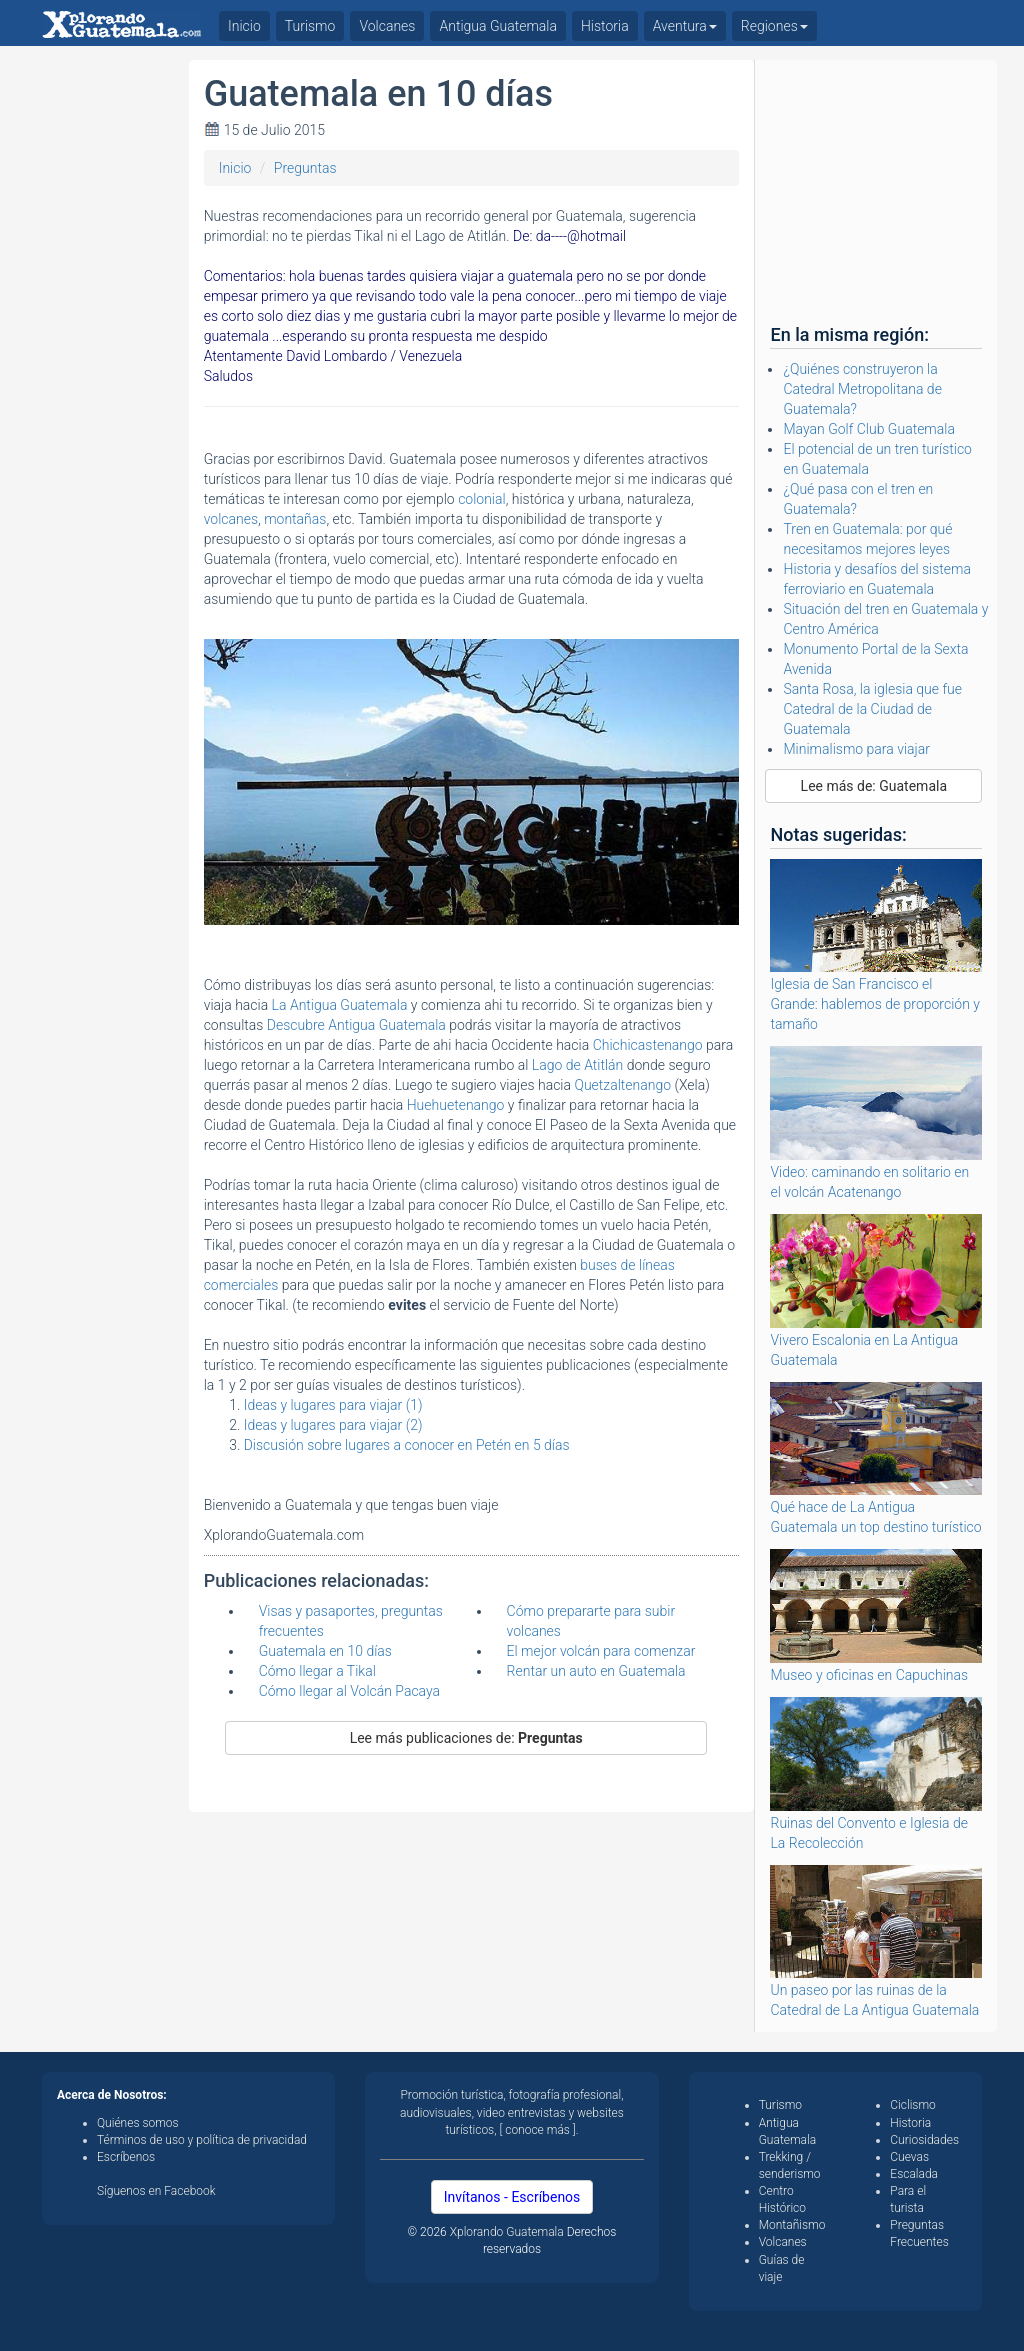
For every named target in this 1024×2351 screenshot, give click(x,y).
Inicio (235, 168)
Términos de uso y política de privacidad (202, 2140)
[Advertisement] (108, 360)
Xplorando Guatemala (508, 2232)
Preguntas (305, 168)
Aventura (685, 26)
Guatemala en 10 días (325, 1651)
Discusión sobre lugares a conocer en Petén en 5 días (407, 1445)
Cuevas (909, 2157)
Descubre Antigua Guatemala (358, 1025)
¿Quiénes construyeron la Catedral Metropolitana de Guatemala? (862, 389)
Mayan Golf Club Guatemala (868, 429)
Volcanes (387, 26)
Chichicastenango (648, 1045)
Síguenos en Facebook (156, 2191)
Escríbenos (126, 2157)
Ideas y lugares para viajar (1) (333, 1405)
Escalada (914, 2174)
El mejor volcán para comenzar (601, 1651)
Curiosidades (924, 2140)
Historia (605, 26)
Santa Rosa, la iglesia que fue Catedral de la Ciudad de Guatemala (872, 709)
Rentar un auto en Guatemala (596, 1671)
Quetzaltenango (624, 1085)
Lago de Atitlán (577, 1065)
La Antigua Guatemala (340, 1005)
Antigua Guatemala (498, 26)
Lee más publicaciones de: (466, 1738)
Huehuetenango (457, 1105)
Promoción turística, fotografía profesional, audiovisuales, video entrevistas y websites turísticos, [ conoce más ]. (512, 2112)
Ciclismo (913, 2105)
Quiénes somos (138, 2123)
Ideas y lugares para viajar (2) (333, 1425)
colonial (482, 499)
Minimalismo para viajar (856, 749)
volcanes (231, 519)
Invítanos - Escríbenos (512, 2197)
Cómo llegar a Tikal (317, 1671)
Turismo (310, 26)
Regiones (774, 26)
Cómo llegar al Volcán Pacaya (349, 1691)
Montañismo (792, 2225)
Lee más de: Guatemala (874, 786)
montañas (295, 519)
